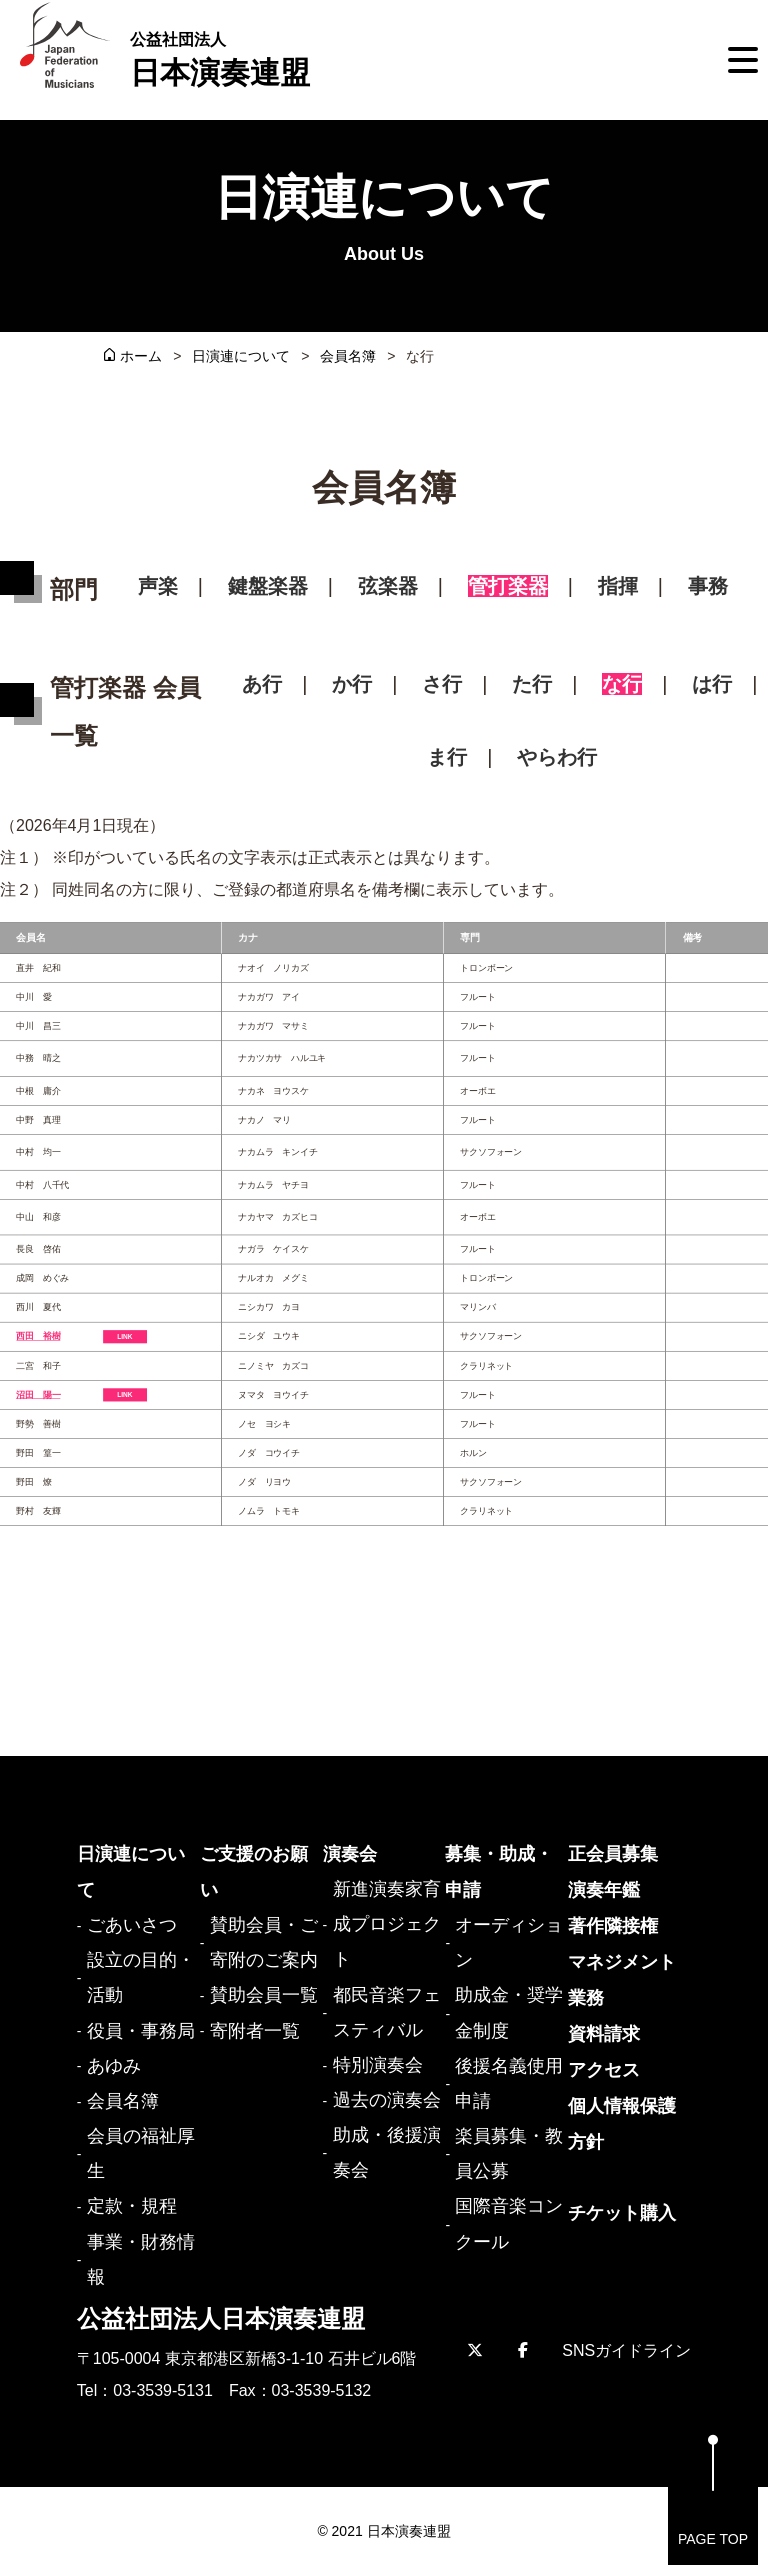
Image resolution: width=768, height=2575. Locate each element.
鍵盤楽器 (268, 586)
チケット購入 (622, 2213)
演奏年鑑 (604, 1890)
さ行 (442, 684)
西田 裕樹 (38, 1336)
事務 (708, 586)
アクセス (604, 2070)
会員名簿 (348, 356)
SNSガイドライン (626, 2350)
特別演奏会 (378, 2065)
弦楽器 (388, 586)
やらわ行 (557, 757)
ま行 (447, 757)
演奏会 (350, 1854)
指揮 (618, 586)
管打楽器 (508, 586)
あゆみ (114, 2066)
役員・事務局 (141, 2031)
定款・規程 (132, 2206)
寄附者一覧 (255, 2031)
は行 (712, 684)
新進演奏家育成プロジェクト (387, 1924)
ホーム (141, 356)
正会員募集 (613, 1854)
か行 (352, 684)
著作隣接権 (613, 1926)
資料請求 (604, 2034)
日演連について (241, 356)
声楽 (158, 586)
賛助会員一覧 (264, 1995)
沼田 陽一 (38, 1394)
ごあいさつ (132, 1925)
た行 (532, 684)
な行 (622, 684)
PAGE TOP (713, 2490)
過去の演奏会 (387, 2100)
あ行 (262, 684)
